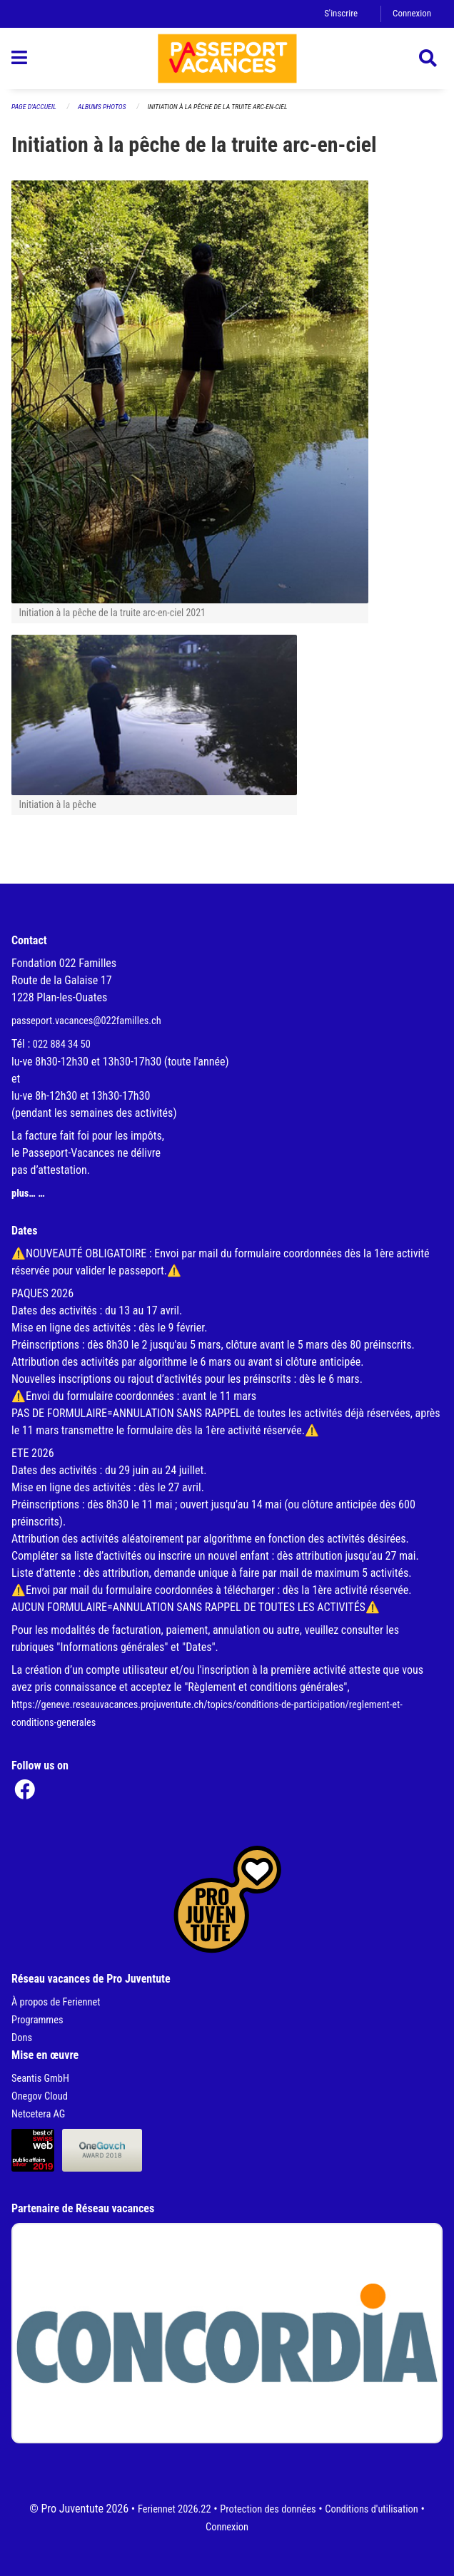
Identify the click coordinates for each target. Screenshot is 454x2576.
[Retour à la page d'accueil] (227, 58)
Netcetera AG (38, 2114)
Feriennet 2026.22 (174, 2509)
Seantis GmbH (40, 2078)
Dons (21, 2038)
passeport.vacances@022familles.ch (86, 1021)
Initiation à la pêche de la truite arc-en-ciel (218, 107)
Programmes (37, 2020)
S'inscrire (341, 13)
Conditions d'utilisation (371, 2509)
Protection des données (268, 2509)
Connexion (412, 13)
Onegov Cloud (39, 2096)
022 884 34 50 (62, 1044)
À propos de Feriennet (55, 2002)
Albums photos (102, 107)
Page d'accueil (33, 107)
